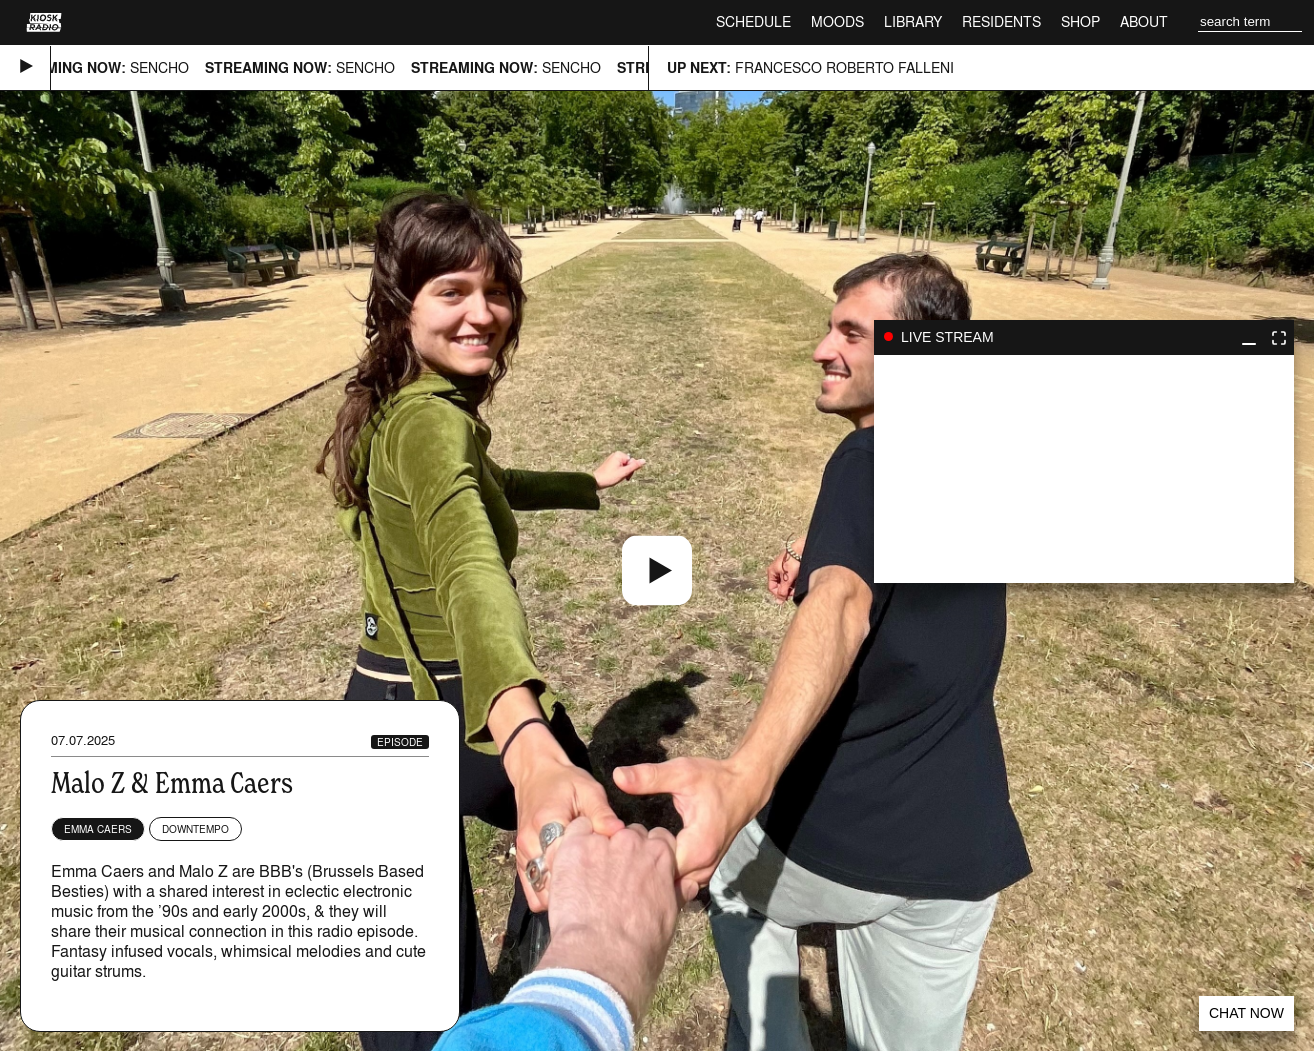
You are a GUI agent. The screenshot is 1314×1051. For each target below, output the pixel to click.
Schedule (753, 21)
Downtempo (195, 829)
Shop (1080, 21)
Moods (837, 21)
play (1084, 469)
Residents (1001, 21)
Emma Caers (98, 829)
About (1144, 21)
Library (913, 21)
